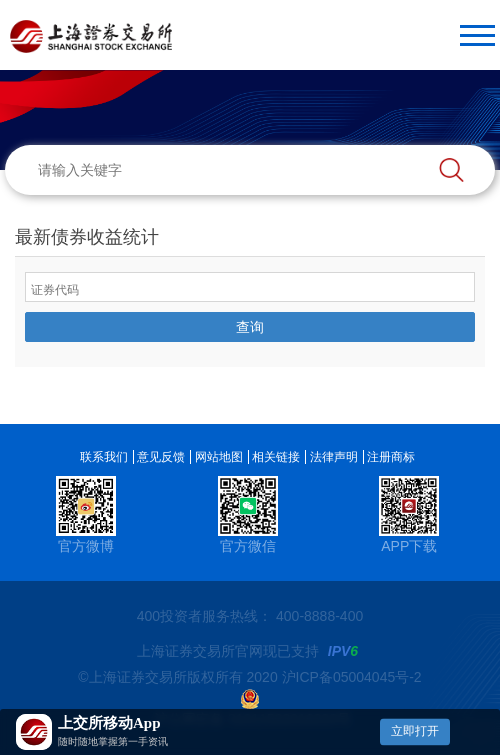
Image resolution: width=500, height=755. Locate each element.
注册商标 (391, 457)
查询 (250, 327)
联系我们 (104, 457)
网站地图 (219, 457)
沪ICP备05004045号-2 (352, 677)
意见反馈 (161, 457)
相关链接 (276, 457)
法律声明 (334, 457)
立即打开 (415, 731)
